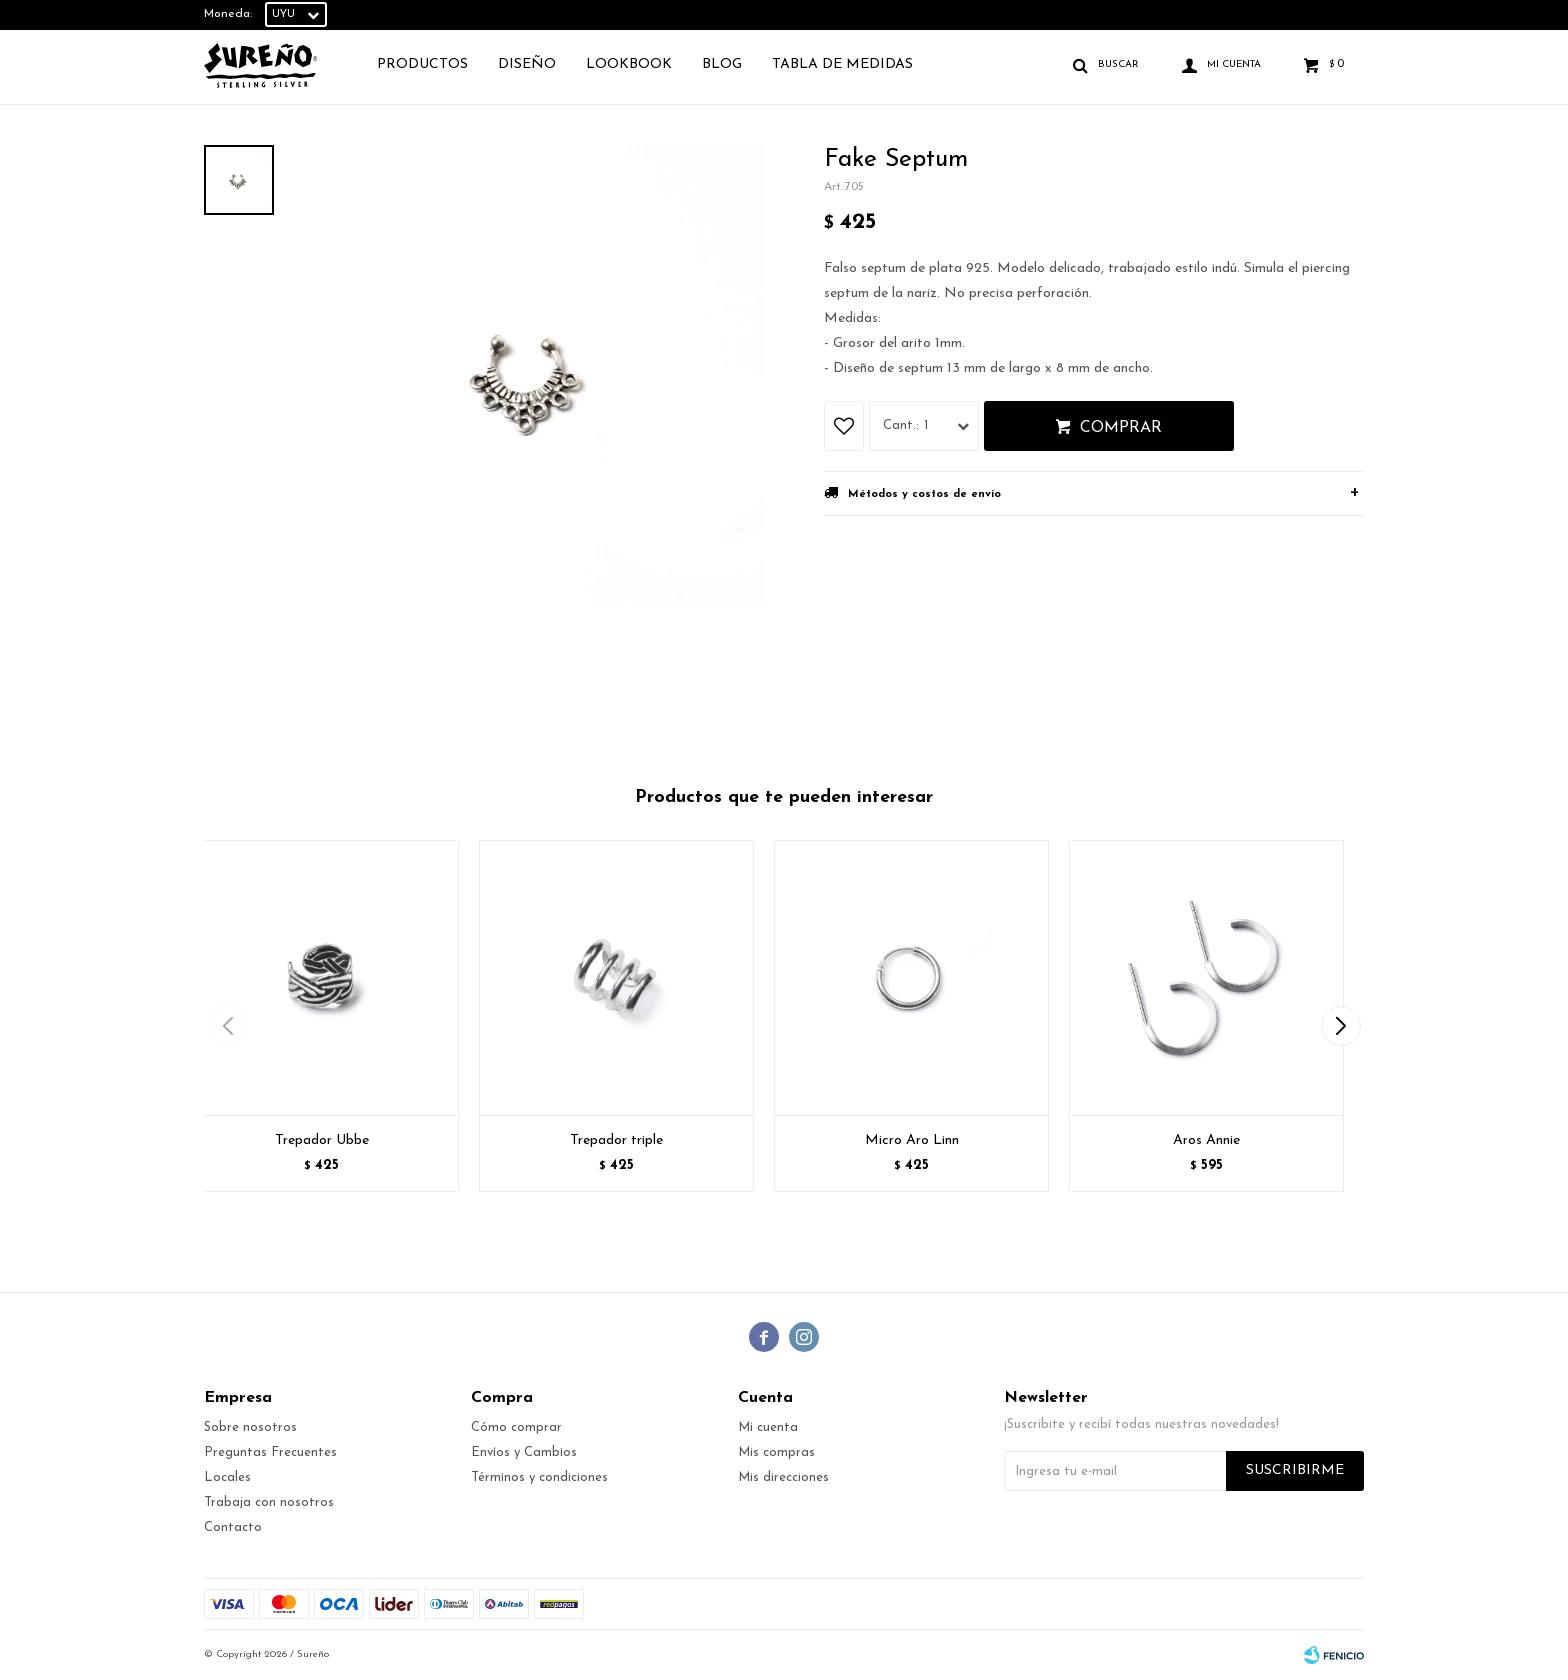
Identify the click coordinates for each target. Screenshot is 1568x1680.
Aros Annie (1206, 1140)
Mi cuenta (768, 1427)
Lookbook (629, 64)
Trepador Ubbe (322, 1140)
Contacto (233, 1527)
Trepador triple (616, 1140)
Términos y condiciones (539, 1477)
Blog (722, 64)
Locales (227, 1477)
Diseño (527, 64)
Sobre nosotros (250, 1427)
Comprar (1121, 428)
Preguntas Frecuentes (270, 1452)
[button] (1340, 1026)
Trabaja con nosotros (269, 1502)
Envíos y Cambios (524, 1452)
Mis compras (776, 1452)
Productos (422, 64)
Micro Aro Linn (912, 1140)
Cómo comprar (516, 1427)
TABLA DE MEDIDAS (842, 64)
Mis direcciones (783, 1477)
